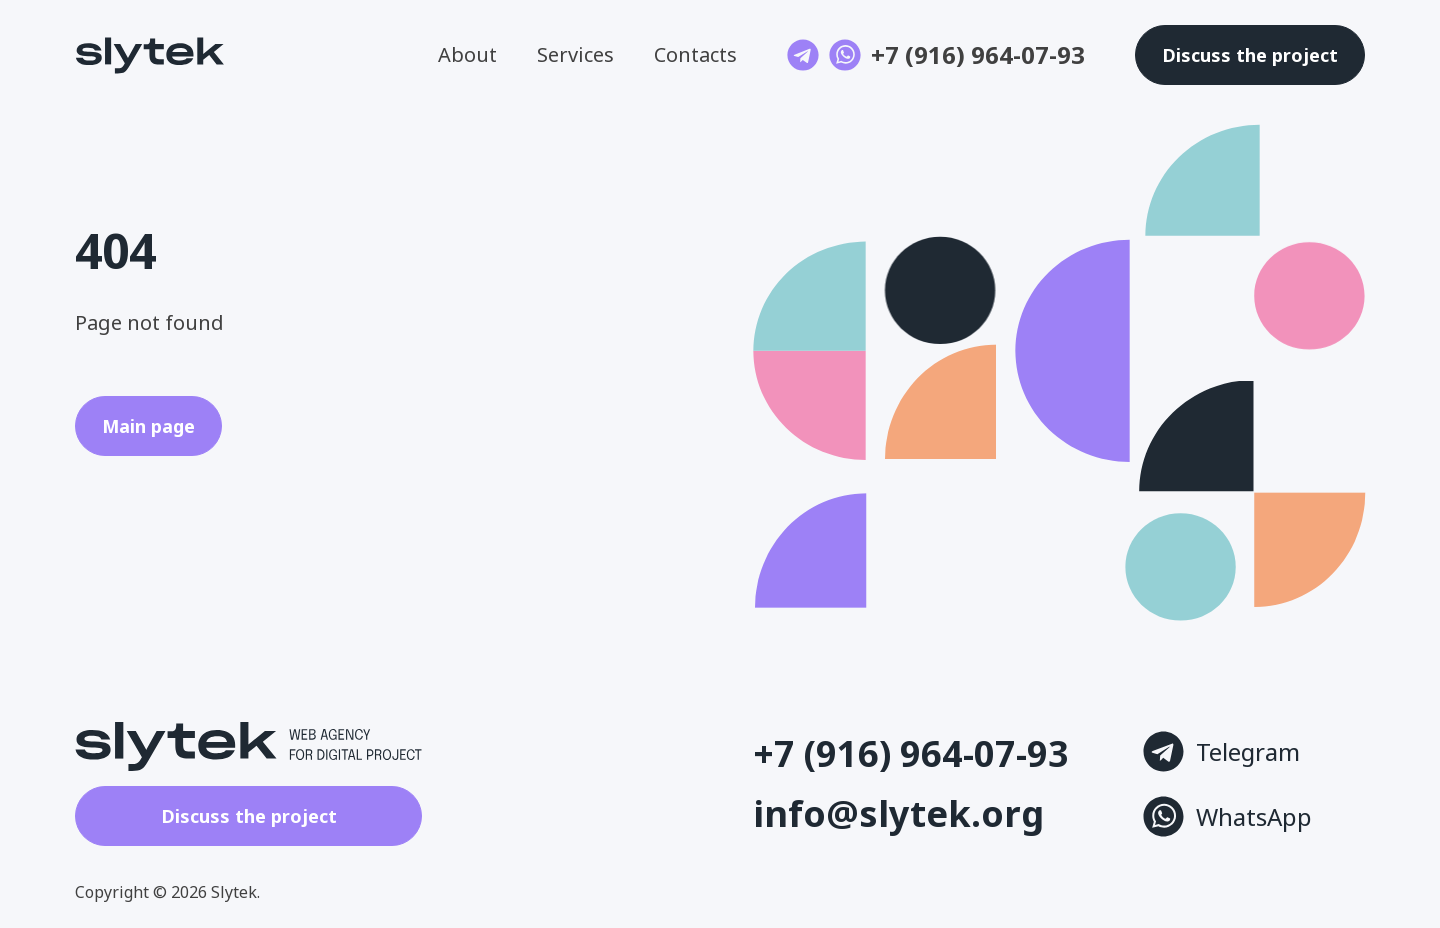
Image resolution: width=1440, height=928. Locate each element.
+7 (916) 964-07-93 (978, 55)
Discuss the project (249, 816)
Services (575, 54)
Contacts (695, 54)
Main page (148, 426)
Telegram (1221, 751)
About (467, 54)
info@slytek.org (898, 814)
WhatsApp (1227, 816)
